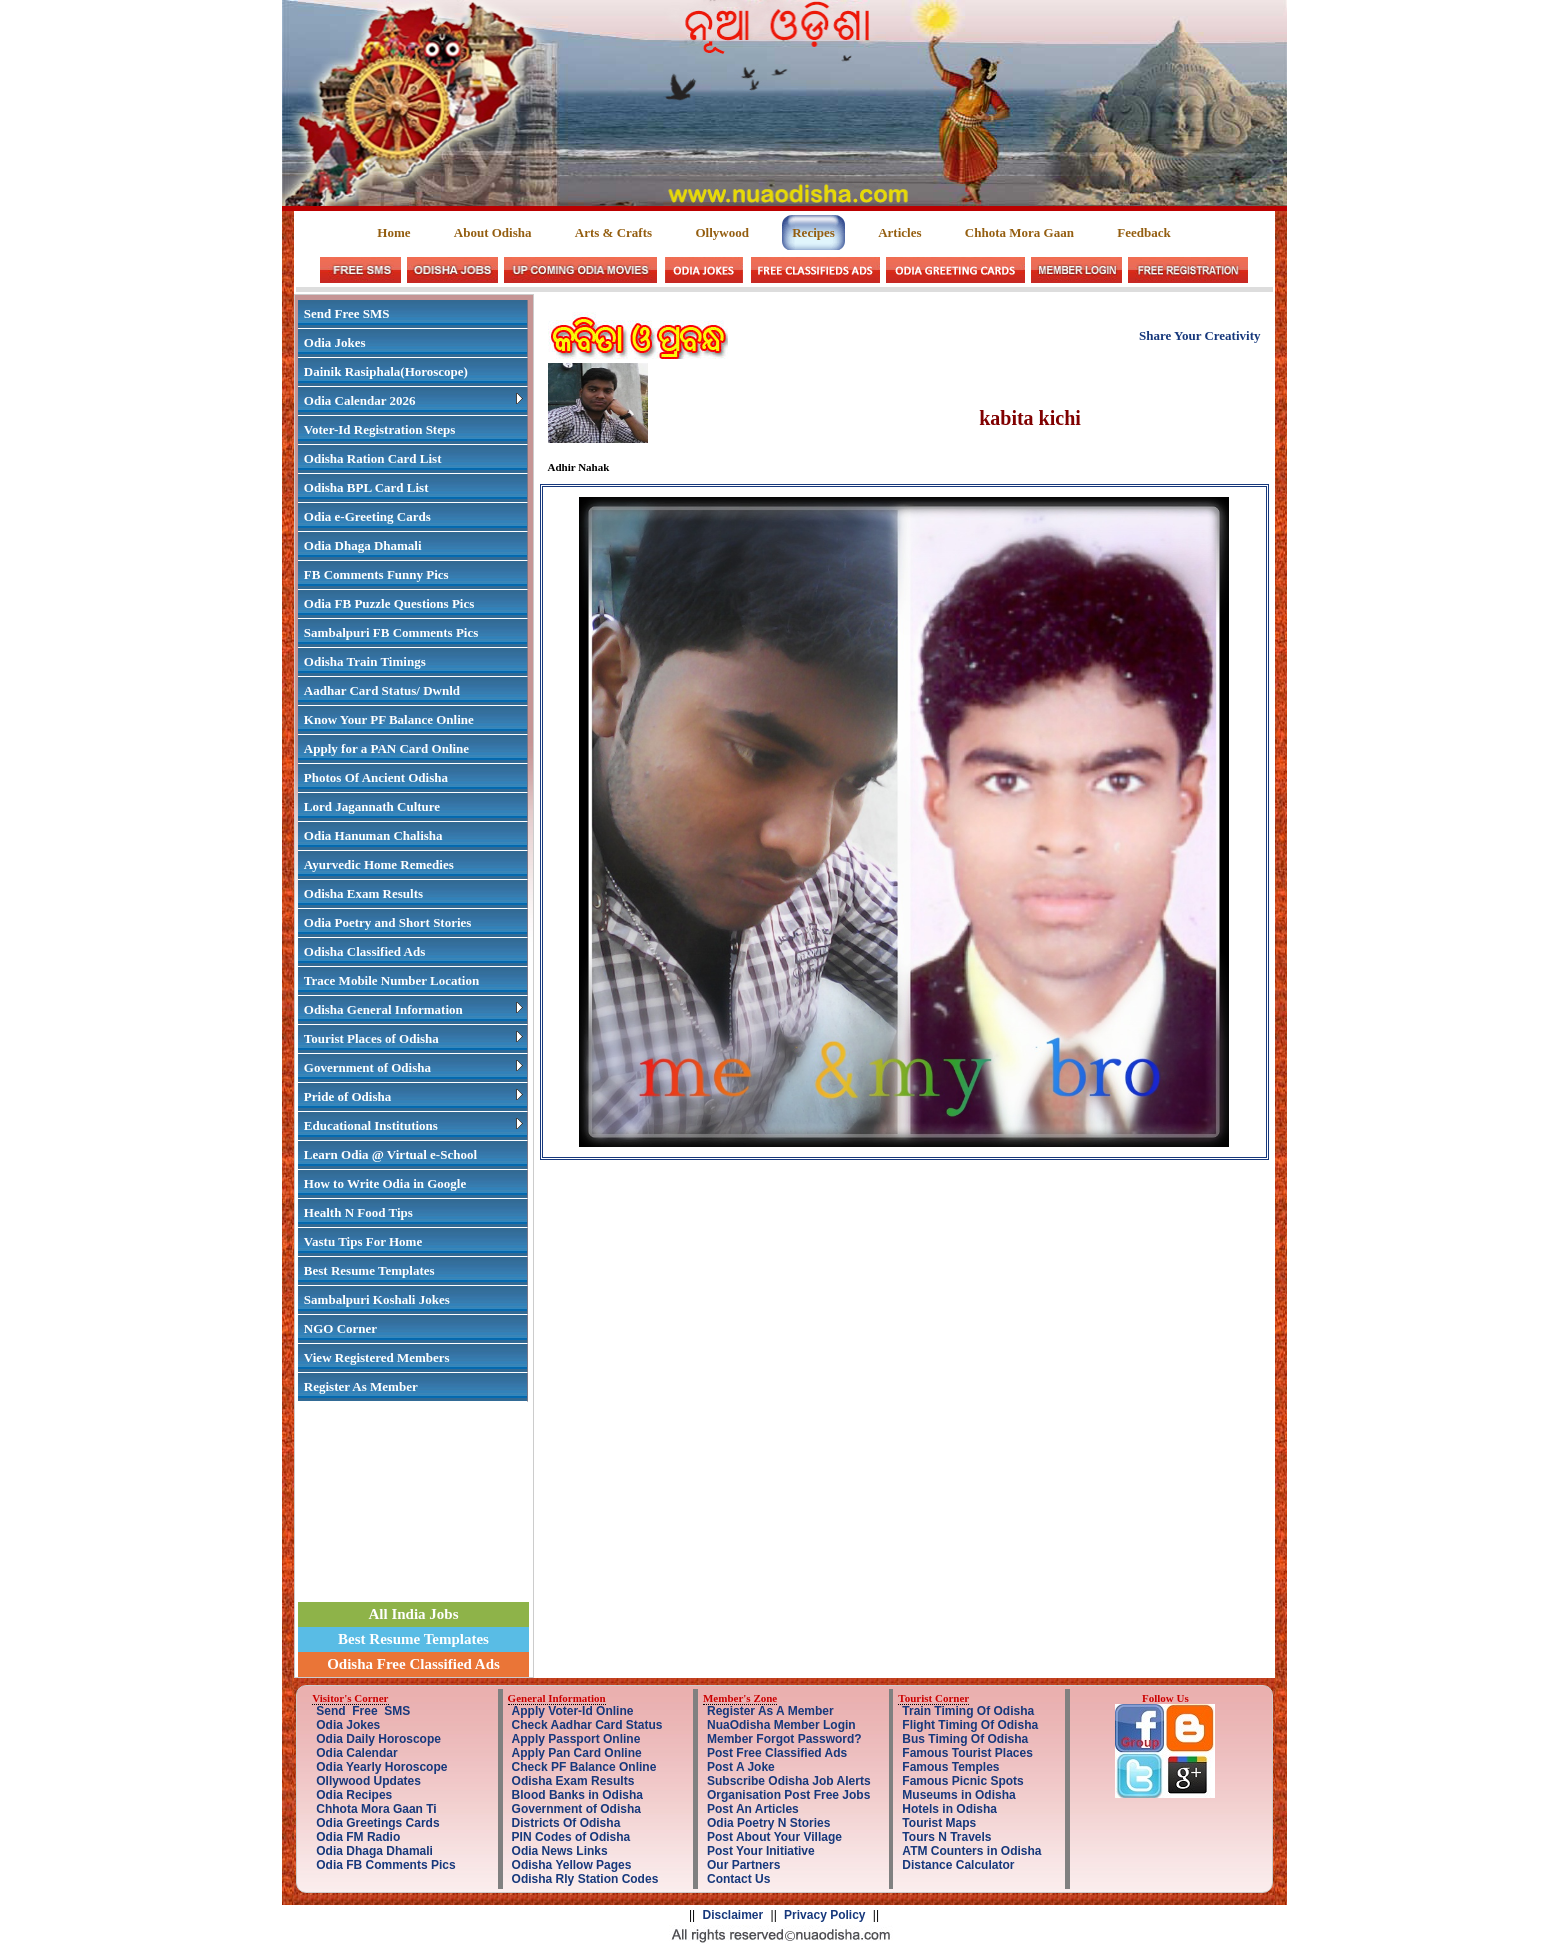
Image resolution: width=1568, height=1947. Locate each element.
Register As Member (361, 1386)
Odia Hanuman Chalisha (373, 835)
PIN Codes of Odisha (571, 1837)
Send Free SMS (347, 313)
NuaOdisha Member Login (781, 1725)
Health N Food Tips (358, 1212)
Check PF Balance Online (584, 1767)
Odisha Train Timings (365, 661)
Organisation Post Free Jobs (788, 1795)
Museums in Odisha (958, 1795)
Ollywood (721, 232)
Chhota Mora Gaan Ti (376, 1809)
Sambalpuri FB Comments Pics (391, 632)
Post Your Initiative (761, 1851)
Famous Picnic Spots (962, 1781)
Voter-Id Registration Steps (379, 429)
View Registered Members (377, 1357)
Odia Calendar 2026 (413, 400)
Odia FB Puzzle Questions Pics (389, 603)
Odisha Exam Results (363, 893)
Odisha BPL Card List (366, 487)
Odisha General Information (413, 1009)
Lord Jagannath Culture (372, 806)
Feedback (1143, 232)
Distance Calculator (958, 1865)
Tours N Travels (946, 1837)
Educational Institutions (413, 1125)
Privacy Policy (824, 1915)
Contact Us (738, 1879)
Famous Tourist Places (967, 1753)
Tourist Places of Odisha (413, 1038)
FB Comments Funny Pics (376, 574)
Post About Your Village (774, 1837)
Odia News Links (560, 1851)
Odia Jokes (335, 342)
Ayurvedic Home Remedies (379, 864)
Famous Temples (950, 1767)
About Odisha (493, 232)
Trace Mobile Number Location (391, 980)
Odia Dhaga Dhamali (363, 545)
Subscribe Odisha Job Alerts (789, 1781)
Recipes (813, 232)
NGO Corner (340, 1328)
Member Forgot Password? (784, 1739)
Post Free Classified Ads (777, 1753)
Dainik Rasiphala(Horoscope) (386, 371)
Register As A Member (770, 1711)
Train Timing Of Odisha (968, 1711)
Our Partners (743, 1865)
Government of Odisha (413, 1067)
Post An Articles (753, 1809)
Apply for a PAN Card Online (386, 748)
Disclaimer (733, 1915)
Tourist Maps (939, 1823)
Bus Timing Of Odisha (965, 1739)
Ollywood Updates (368, 1781)
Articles (899, 232)
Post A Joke (741, 1767)
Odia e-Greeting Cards (367, 516)
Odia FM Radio (358, 1837)
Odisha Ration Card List (373, 458)
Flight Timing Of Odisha (970, 1725)
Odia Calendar (356, 1753)
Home (395, 232)
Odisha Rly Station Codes (585, 1879)
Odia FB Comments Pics (385, 1865)
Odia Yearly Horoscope (381, 1767)
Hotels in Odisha (949, 1809)
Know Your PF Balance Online (389, 719)
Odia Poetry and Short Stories (388, 922)
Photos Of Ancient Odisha (376, 777)
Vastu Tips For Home (363, 1241)
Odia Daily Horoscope (378, 1739)
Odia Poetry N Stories (768, 1823)
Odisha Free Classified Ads (413, 1664)
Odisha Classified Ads (364, 951)
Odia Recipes (354, 1795)
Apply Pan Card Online (577, 1753)
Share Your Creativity (1200, 335)
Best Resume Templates (369, 1270)
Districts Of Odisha (566, 1823)
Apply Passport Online (576, 1739)
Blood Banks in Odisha (577, 1795)
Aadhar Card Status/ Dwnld (382, 690)
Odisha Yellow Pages (572, 1865)
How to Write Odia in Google (385, 1183)
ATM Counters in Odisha (971, 1851)
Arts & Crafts (613, 232)
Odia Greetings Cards (377, 1823)
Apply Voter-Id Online (573, 1711)
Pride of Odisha (413, 1096)
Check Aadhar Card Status (587, 1725)
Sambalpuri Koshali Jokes (377, 1299)
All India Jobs (413, 1614)
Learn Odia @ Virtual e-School (390, 1154)
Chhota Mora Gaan (1019, 232)
